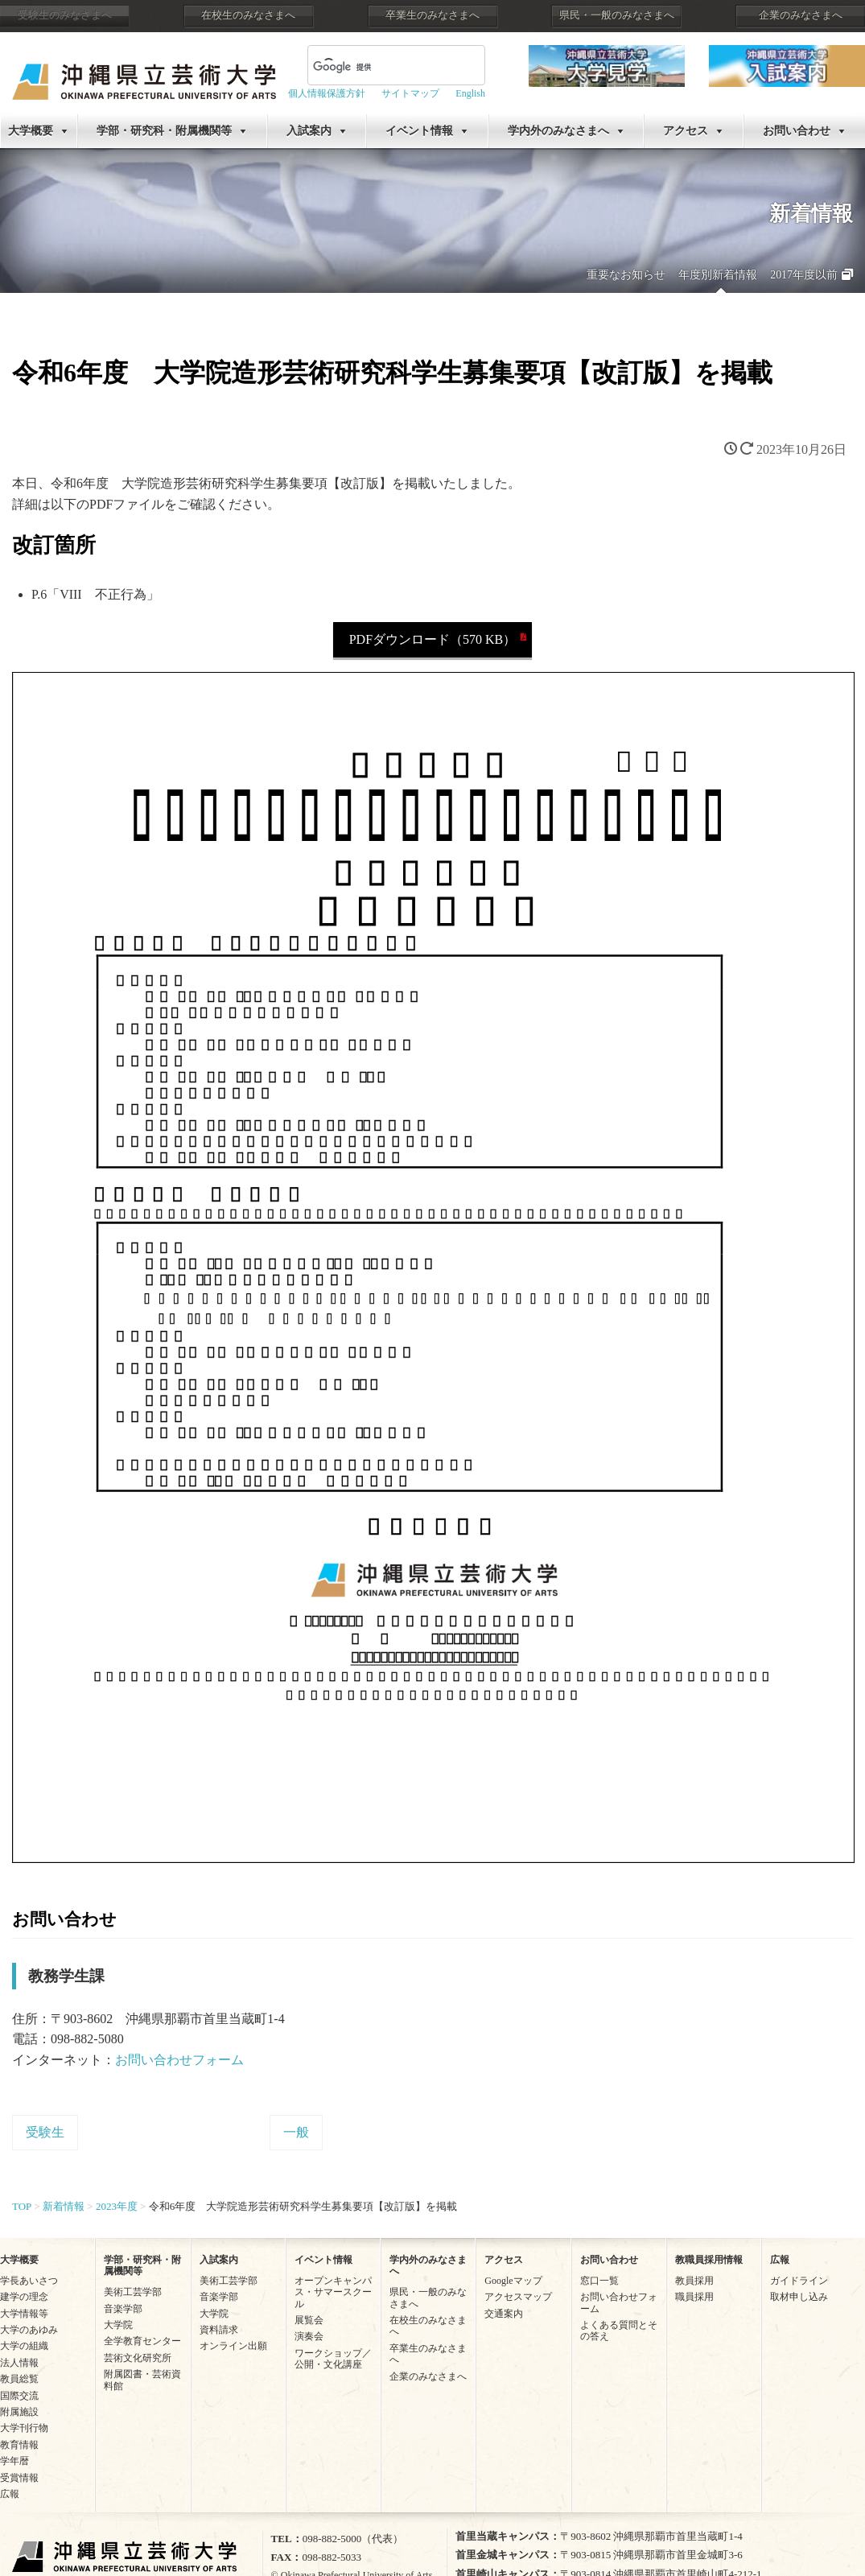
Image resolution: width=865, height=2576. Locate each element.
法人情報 (19, 2362)
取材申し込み (799, 2296)
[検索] (377, 66)
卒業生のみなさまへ (432, 15)
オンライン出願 (233, 2345)
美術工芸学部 (133, 2292)
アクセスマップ (518, 2296)
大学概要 (30, 131)
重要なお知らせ (626, 275)
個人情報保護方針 (326, 93)
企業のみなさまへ (800, 15)
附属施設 (19, 2411)
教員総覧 (19, 2378)
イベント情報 (419, 131)
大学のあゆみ (29, 2329)
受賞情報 (19, 2477)
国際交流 (19, 2395)
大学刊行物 (24, 2428)
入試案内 (309, 131)
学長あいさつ (29, 2280)
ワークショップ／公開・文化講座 (333, 2358)
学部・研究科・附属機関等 (164, 131)
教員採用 (694, 2280)
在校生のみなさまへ (248, 15)
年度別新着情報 (717, 275)
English (470, 93)
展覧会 (309, 2320)
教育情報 (19, 2444)
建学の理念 (24, 2296)
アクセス (685, 131)
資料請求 (219, 2329)
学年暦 (14, 2461)
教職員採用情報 (709, 2259)
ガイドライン (799, 2280)
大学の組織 (24, 2345)
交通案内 (503, 2313)
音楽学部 (123, 2308)
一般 (296, 2132)
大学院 (118, 2325)
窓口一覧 (599, 2280)
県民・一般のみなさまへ (616, 15)
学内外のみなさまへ (558, 131)
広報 (9, 2494)
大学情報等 (24, 2313)
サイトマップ (410, 93)
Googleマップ (513, 2280)
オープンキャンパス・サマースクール (333, 2292)
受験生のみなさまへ (65, 15)
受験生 (45, 2132)
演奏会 (309, 2336)
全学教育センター (142, 2341)
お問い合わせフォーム (179, 2060)
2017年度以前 (804, 275)
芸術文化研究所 (137, 2358)
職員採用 (694, 2296)
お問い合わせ (796, 131)
